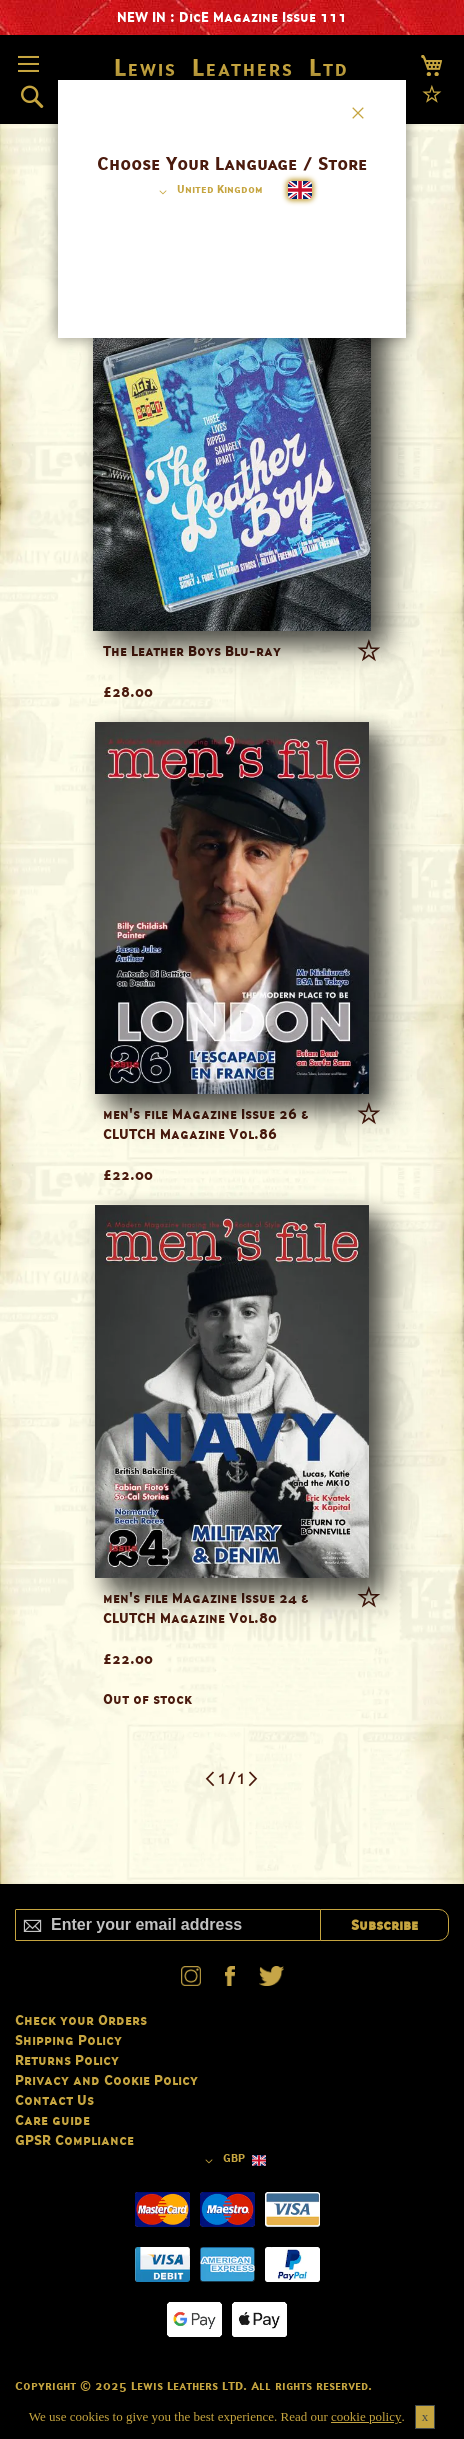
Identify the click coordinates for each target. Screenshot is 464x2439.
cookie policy (366, 2416)
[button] (207, 192)
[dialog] (232, 1219)
